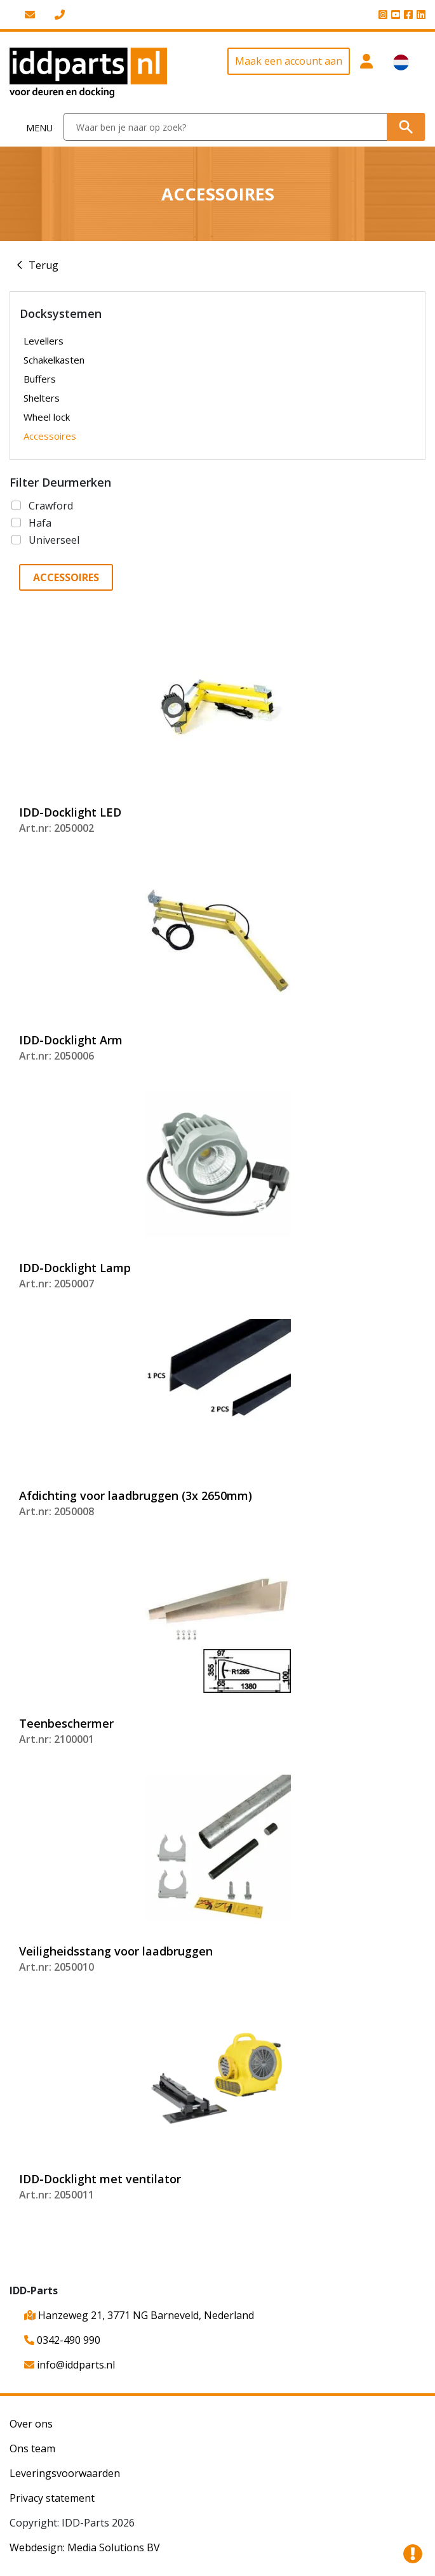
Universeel (54, 540)
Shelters (41, 397)
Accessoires (49, 436)
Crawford (51, 506)
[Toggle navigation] (32, 127)
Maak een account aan (288, 61)
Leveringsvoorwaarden (65, 2473)
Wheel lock (46, 417)
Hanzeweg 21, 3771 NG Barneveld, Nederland (139, 2315)
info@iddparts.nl (69, 2365)
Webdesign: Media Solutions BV (85, 2547)
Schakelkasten (53, 359)
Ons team (32, 2448)
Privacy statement (52, 2498)
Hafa (40, 523)
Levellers (43, 340)
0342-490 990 (62, 2340)
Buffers (39, 378)
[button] (367, 73)
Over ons (31, 2424)
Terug (43, 265)
